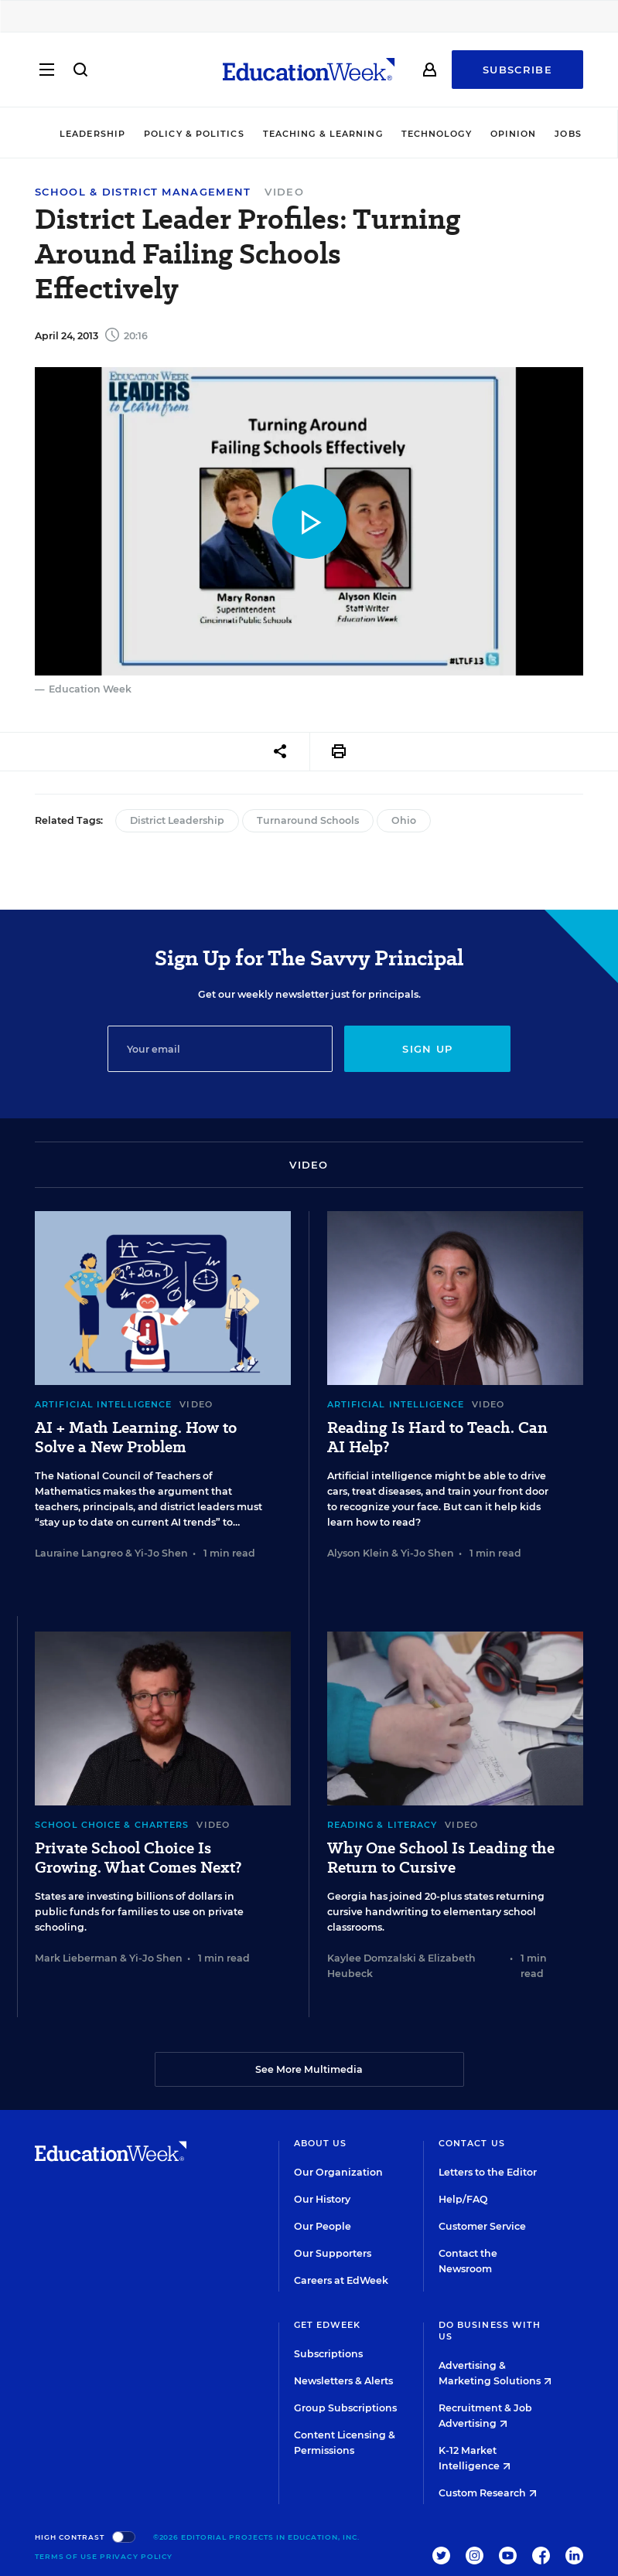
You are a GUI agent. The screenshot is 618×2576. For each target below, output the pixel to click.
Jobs (568, 133)
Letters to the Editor (488, 2172)
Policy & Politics (194, 133)
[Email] (220, 1049)
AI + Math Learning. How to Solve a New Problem (136, 1437)
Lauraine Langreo (79, 1553)
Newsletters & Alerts (343, 2381)
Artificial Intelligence (103, 1404)
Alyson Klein (358, 1553)
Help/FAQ (463, 2199)
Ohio (403, 820)
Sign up (427, 1049)
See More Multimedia (309, 2069)
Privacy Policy (136, 2556)
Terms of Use (66, 2556)
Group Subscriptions (345, 2408)
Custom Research (488, 2493)
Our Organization (338, 2172)
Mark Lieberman (76, 1958)
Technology (436, 133)
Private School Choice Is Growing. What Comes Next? (138, 1858)
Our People (322, 2226)
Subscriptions (328, 2354)
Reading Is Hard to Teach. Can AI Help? (437, 1437)
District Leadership (177, 820)
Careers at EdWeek (341, 2280)
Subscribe (517, 71)
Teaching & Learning (323, 133)
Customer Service (482, 2226)
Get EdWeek (327, 2324)
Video (284, 191)
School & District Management (143, 192)
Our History (322, 2199)
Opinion (513, 133)
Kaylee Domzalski (371, 1958)
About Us (320, 2143)
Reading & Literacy (382, 1824)
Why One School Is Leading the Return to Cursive (441, 1858)
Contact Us (472, 2143)
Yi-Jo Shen (161, 1553)
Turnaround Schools (308, 820)
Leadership (92, 133)
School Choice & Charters (112, 1824)
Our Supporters (332, 2253)
